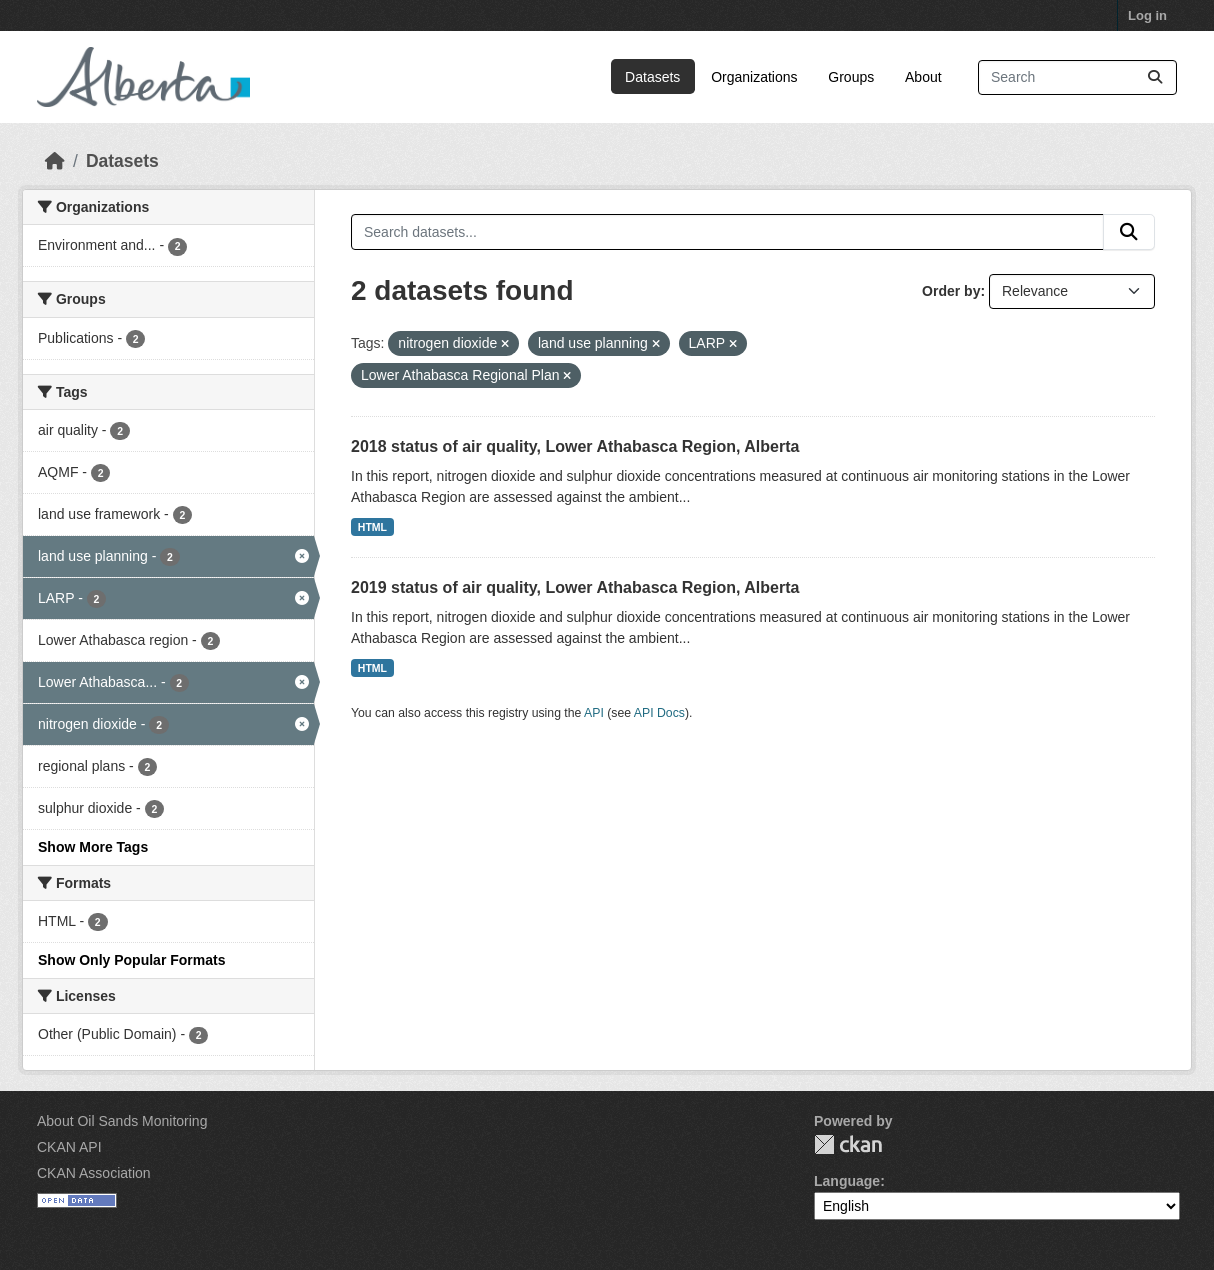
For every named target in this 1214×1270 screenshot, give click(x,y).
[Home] (55, 161)
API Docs (659, 713)
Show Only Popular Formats (131, 960)
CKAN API (69, 1147)
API (594, 713)
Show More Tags (93, 847)
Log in (1147, 15)
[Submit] (1155, 77)
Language (847, 1181)
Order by (951, 291)
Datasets (652, 77)
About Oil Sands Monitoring (122, 1121)
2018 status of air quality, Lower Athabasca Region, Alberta (575, 446)
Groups (851, 77)
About (923, 77)
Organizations (754, 77)
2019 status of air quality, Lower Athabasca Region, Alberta (575, 587)
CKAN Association (94, 1173)
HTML (372, 527)
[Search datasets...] (1077, 77)
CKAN (848, 1144)
